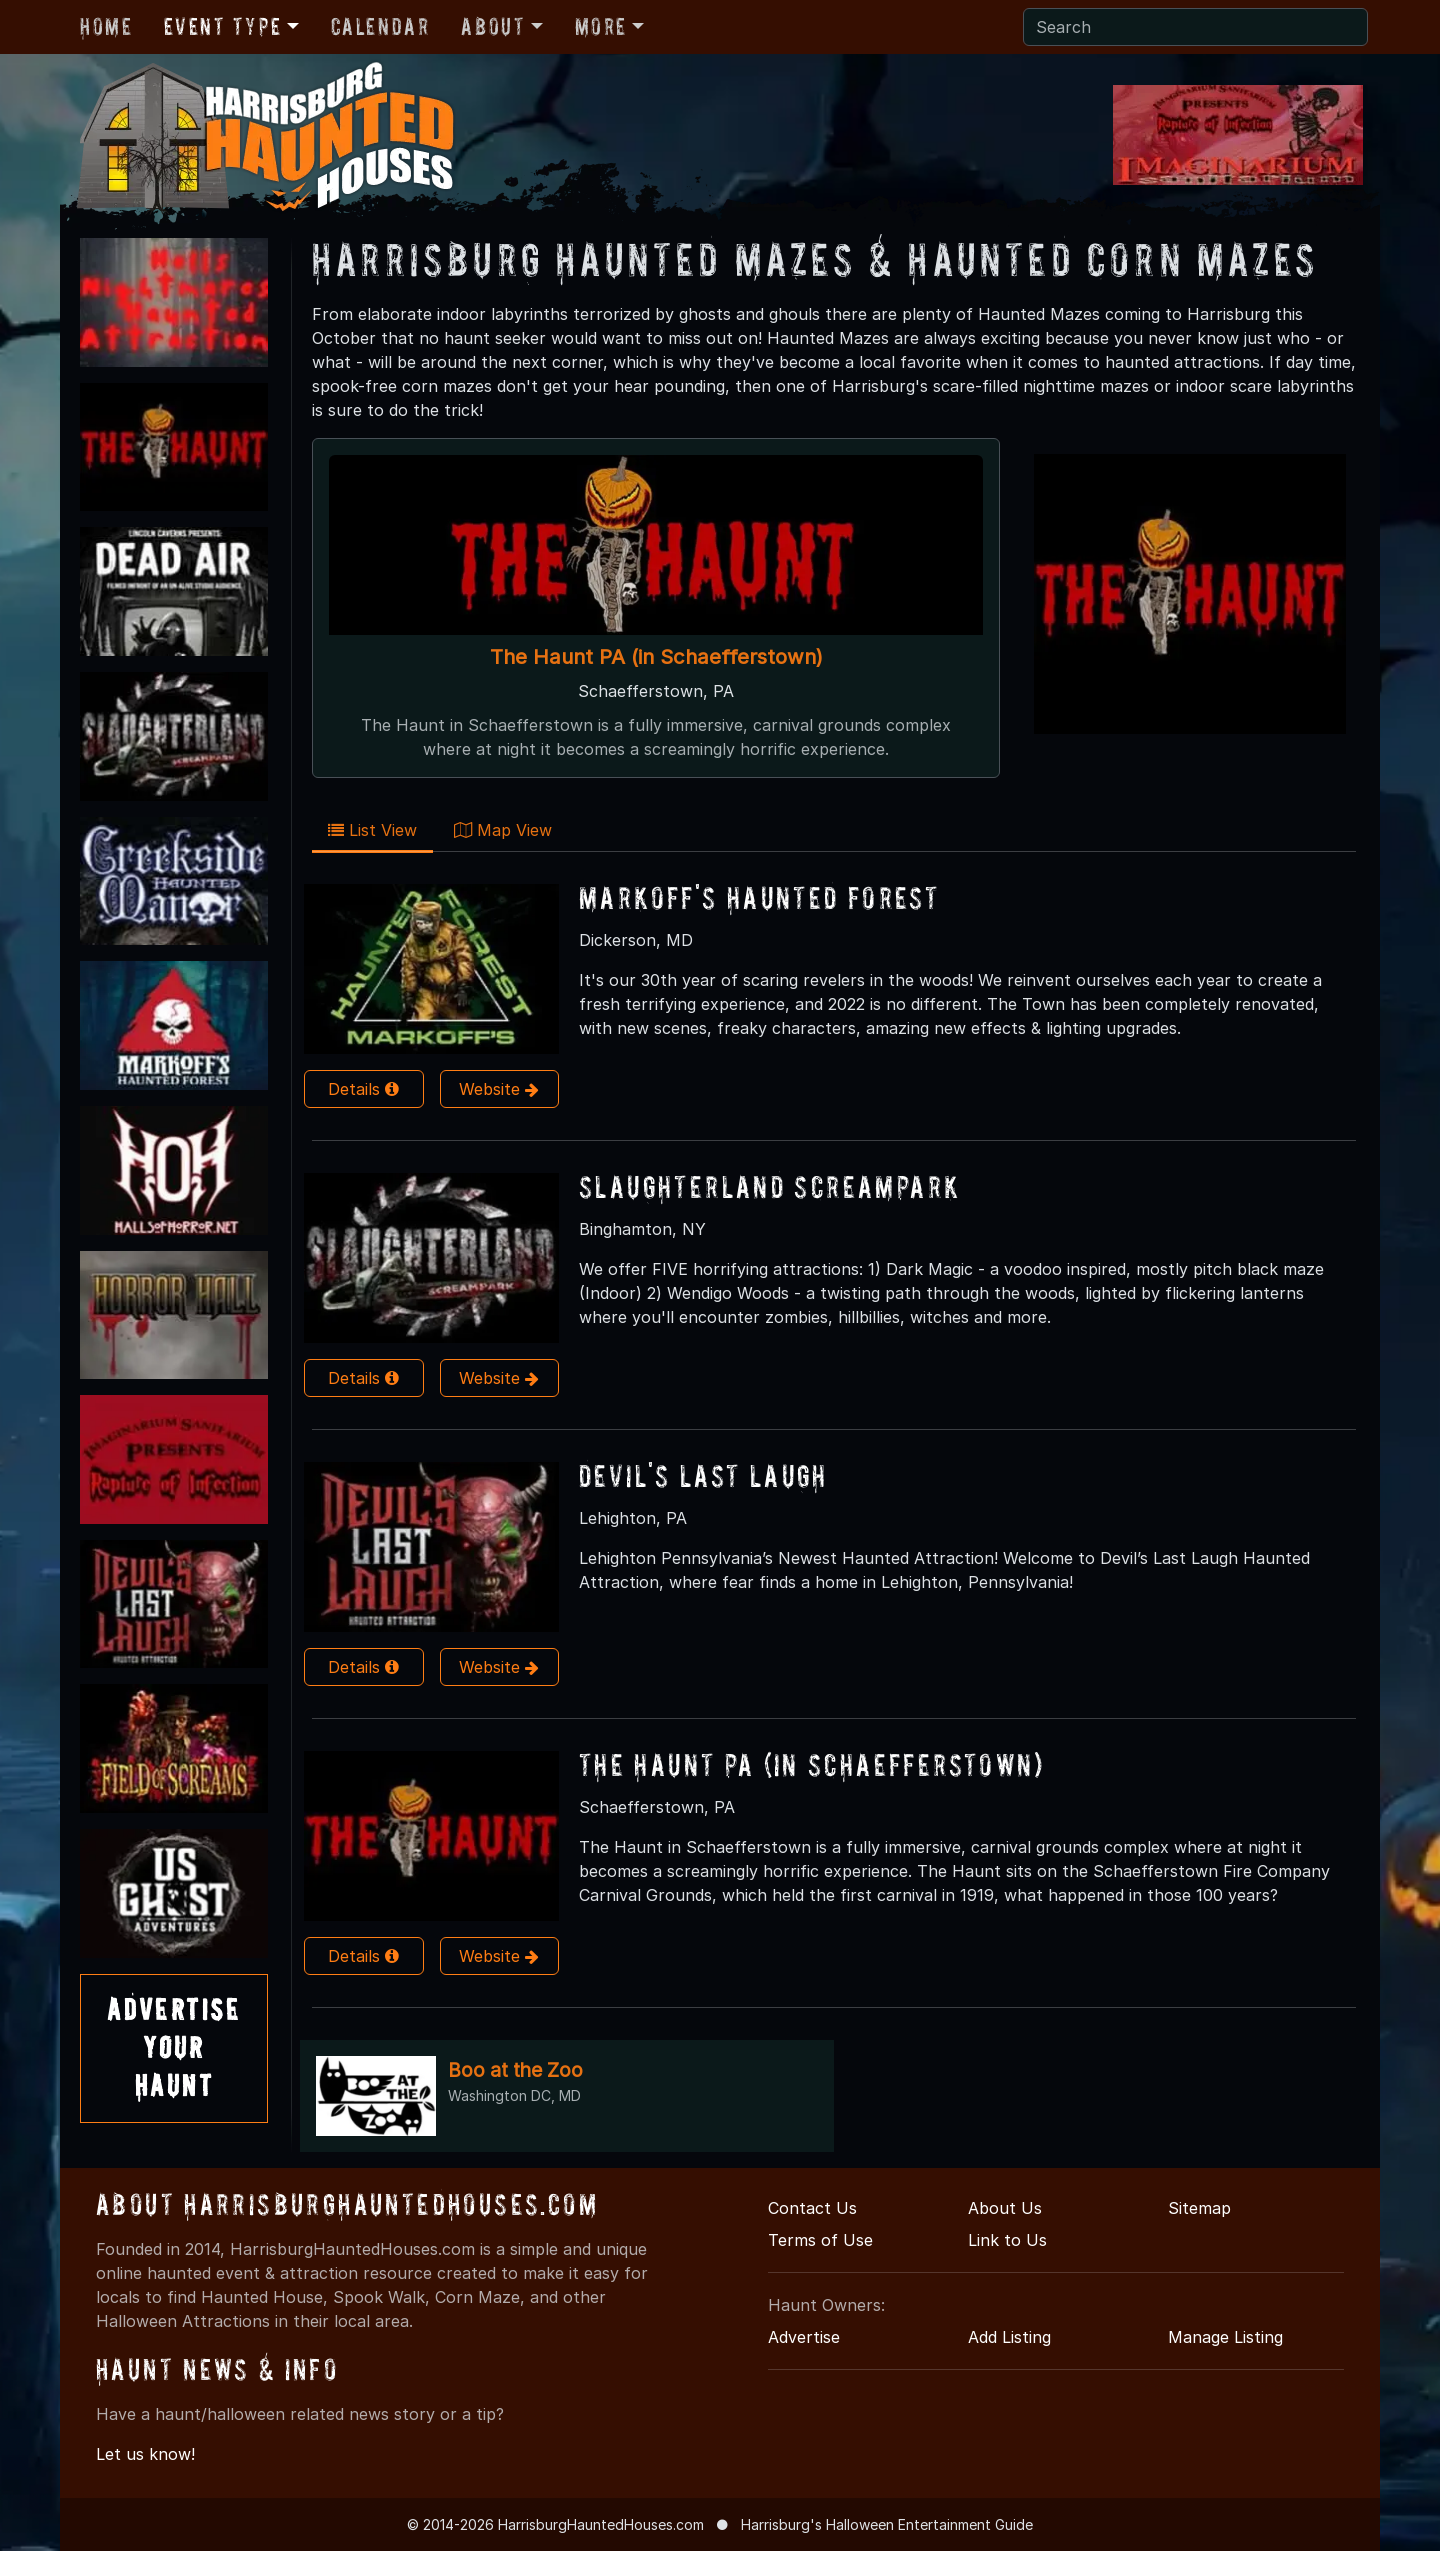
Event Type (222, 26)
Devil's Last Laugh (703, 1475)
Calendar (380, 26)
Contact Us (812, 2208)
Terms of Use (820, 2240)
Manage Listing (1225, 2337)
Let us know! (145, 2454)
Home (106, 26)
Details (363, 1089)
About (493, 26)
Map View (503, 830)
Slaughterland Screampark (769, 1186)
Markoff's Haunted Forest (759, 897)
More (601, 26)
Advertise (804, 2337)
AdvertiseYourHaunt (174, 2048)
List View (372, 830)
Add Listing (1009, 2337)
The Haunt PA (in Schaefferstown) (656, 656)
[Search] (1195, 27)
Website (499, 1089)
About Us (1005, 2208)
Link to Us (1007, 2240)
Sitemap (1199, 2208)
